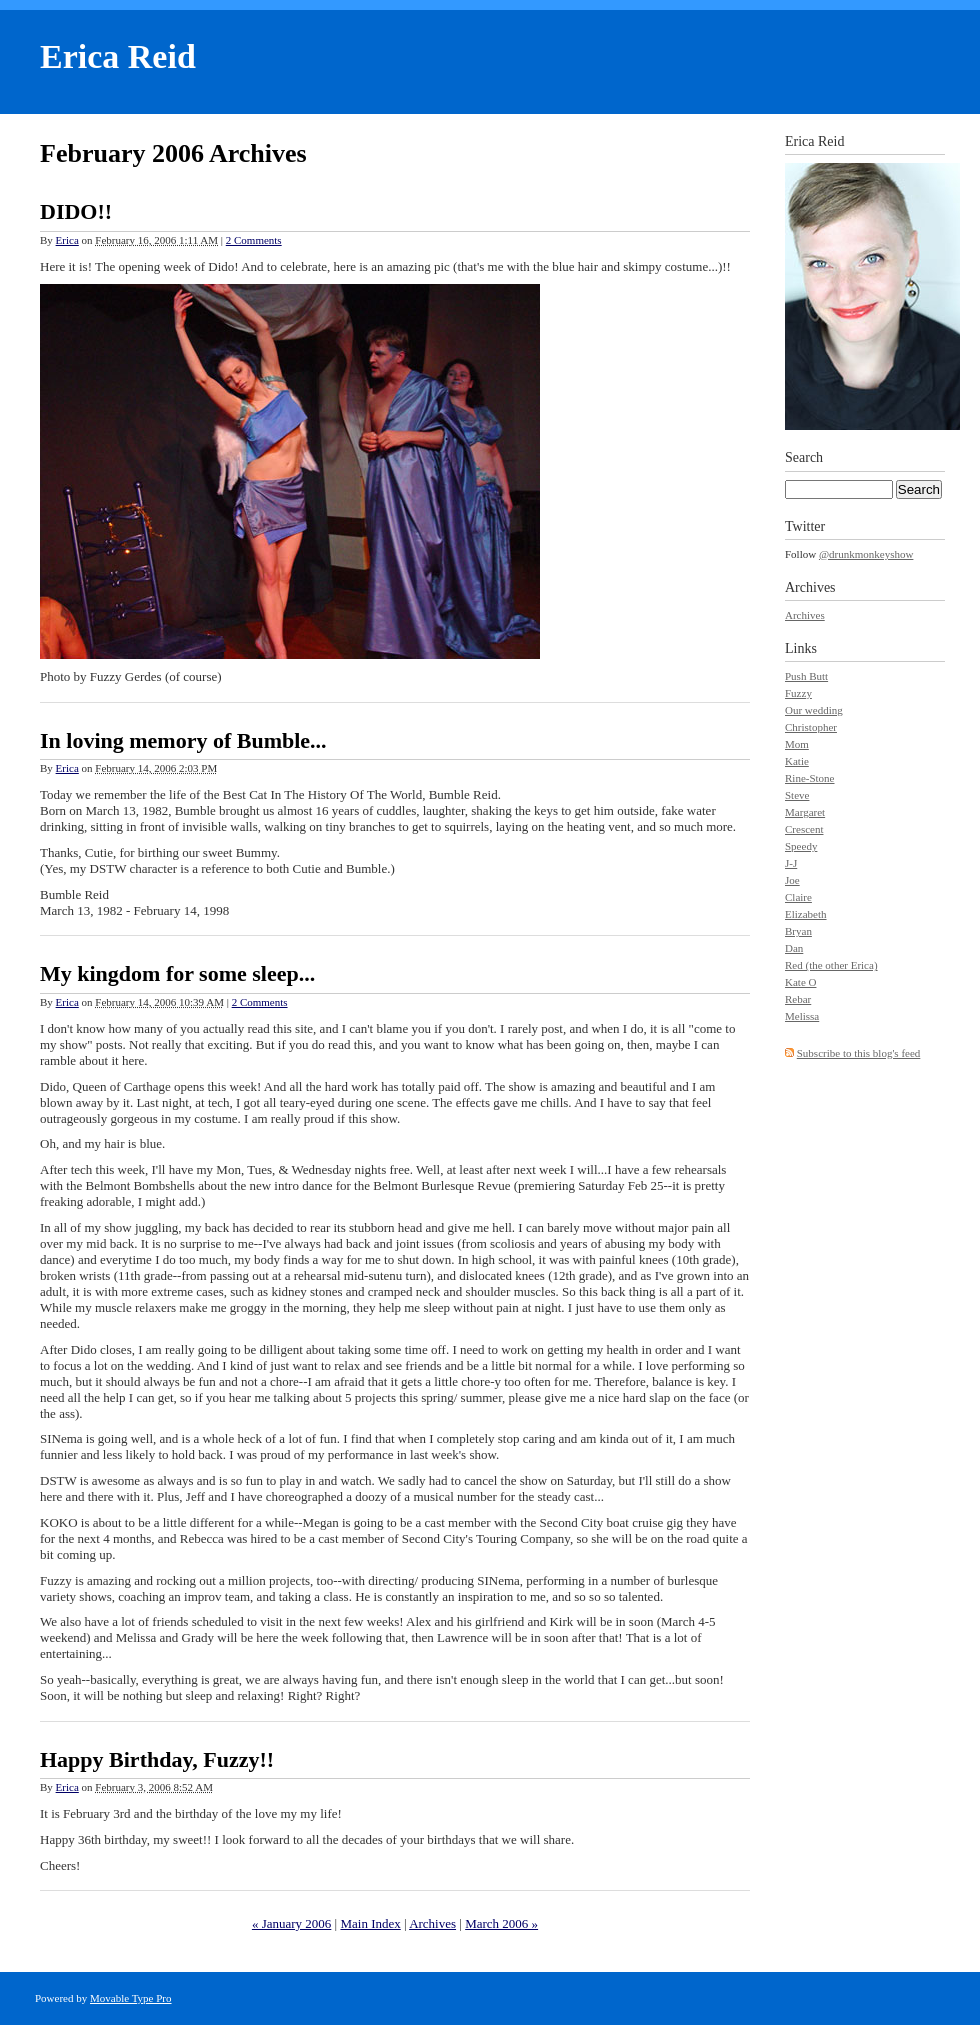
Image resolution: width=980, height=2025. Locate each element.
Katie (797, 761)
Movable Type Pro (131, 1998)
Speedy (801, 846)
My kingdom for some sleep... (177, 973)
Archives (432, 1923)
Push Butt (806, 676)
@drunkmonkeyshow (866, 554)
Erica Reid (118, 56)
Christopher (811, 727)
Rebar (798, 999)
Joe (792, 880)
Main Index (370, 1923)
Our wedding (814, 710)
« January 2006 (291, 1923)
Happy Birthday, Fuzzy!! (157, 1759)
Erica (67, 240)
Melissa (802, 1016)
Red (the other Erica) (831, 965)
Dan (794, 948)
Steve (797, 795)
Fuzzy (798, 693)
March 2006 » (501, 1923)
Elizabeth (806, 914)
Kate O (800, 982)
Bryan (798, 931)
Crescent (804, 829)
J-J (791, 863)
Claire (798, 897)
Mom (797, 744)
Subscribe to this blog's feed (859, 1053)
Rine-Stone (810, 778)
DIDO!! (76, 211)
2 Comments (254, 240)
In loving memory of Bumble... (183, 740)
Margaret (805, 812)
